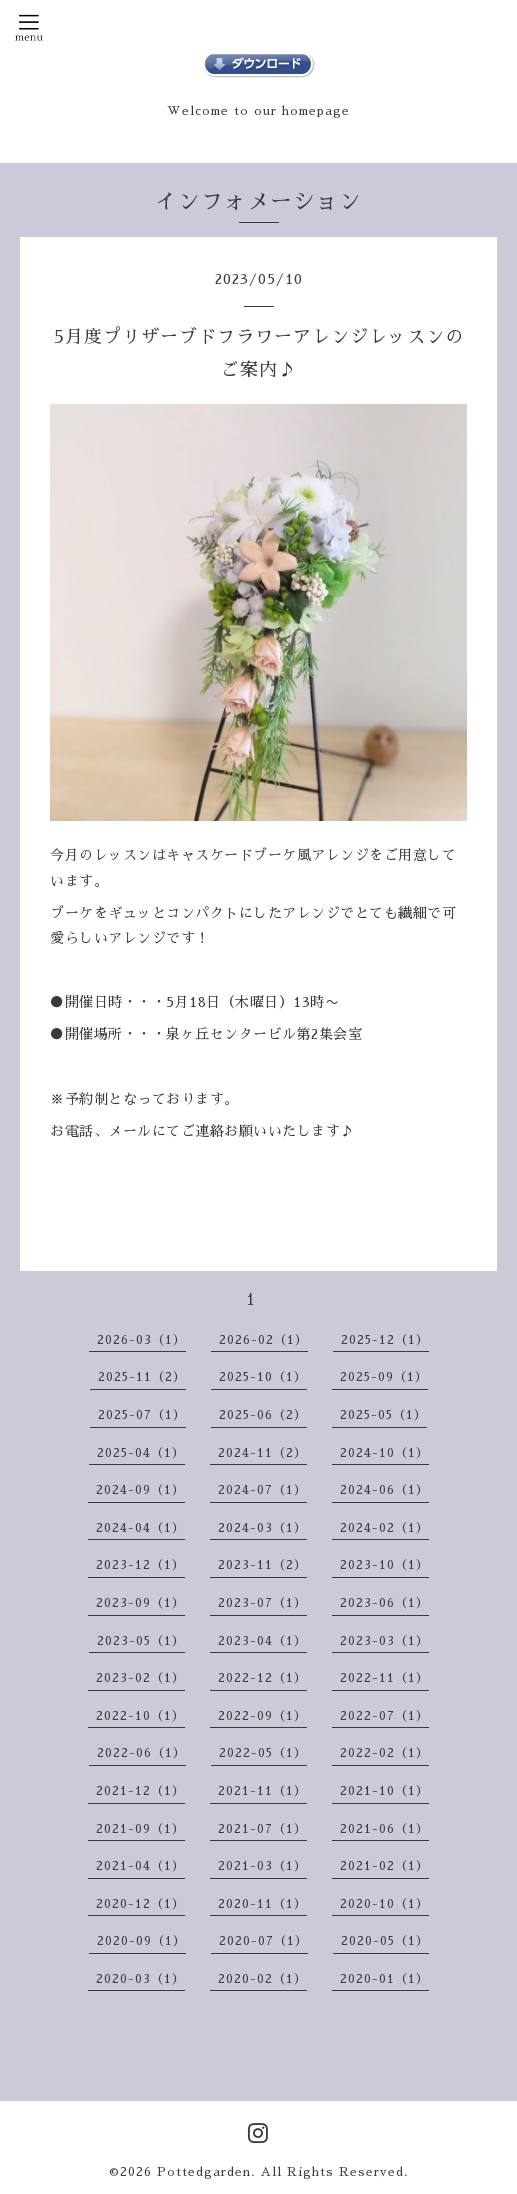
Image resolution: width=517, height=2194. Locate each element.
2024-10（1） (384, 1453)
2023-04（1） (262, 1641)
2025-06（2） (263, 1415)
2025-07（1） (142, 1415)
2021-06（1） (384, 1829)
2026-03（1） (141, 1340)
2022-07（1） (384, 1716)
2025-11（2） (142, 1377)
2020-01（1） (384, 1979)
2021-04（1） (140, 1866)
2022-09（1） (262, 1716)
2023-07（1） (262, 1603)
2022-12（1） (262, 1678)
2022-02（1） (384, 1753)
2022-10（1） (140, 1716)
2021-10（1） (384, 1791)
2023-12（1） (140, 1565)
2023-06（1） (384, 1603)
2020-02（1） (262, 1979)
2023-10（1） (384, 1565)
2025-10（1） (263, 1377)
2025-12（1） (385, 1340)
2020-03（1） (140, 1979)
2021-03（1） (262, 1866)
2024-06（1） (384, 1490)
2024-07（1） (262, 1490)
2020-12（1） (140, 1904)
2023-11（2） (262, 1565)
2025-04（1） (141, 1453)
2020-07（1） (263, 1941)
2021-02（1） (384, 1866)
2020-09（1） (141, 1941)
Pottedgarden (204, 2172)
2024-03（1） (262, 1528)
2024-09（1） (140, 1490)
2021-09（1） (140, 1829)
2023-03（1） (384, 1641)
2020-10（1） (384, 1904)
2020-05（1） (385, 1941)
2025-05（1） (383, 1415)
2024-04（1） (140, 1528)
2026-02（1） (263, 1340)
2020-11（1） (262, 1904)
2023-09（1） (140, 1603)
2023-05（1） (141, 1641)
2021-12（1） (140, 1791)
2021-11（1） (262, 1791)
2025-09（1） (384, 1377)
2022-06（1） (141, 1753)
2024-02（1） (384, 1528)
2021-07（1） (262, 1829)
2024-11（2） (262, 1453)
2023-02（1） (140, 1678)
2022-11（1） (384, 1678)
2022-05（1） (263, 1753)
